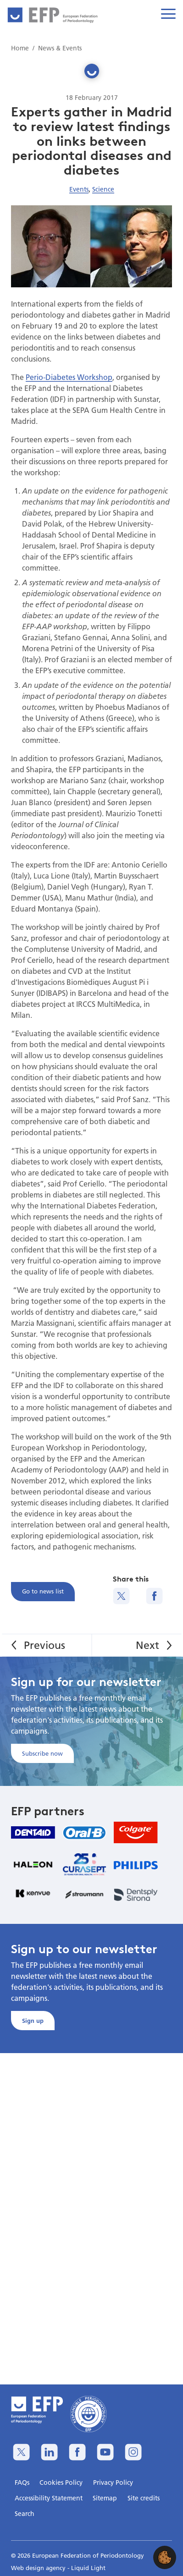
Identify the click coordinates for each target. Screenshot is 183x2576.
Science (103, 189)
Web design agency (39, 2567)
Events (79, 189)
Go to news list (43, 1591)
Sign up (33, 2020)
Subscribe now (42, 1753)
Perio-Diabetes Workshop (69, 377)
